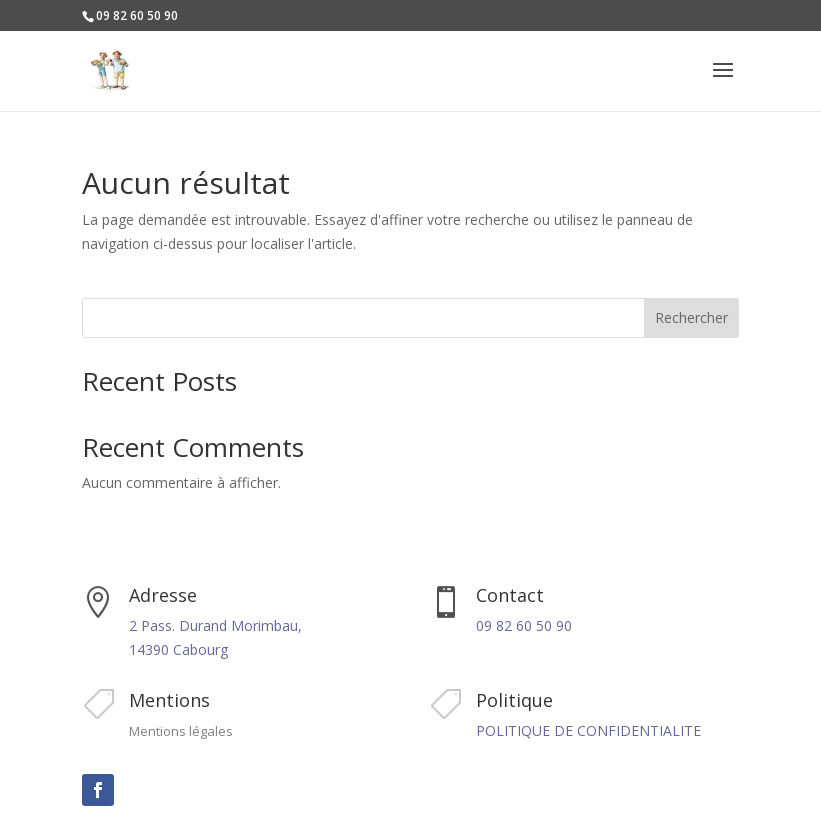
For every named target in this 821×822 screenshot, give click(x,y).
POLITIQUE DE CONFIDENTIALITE (588, 730)
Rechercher (691, 317)
